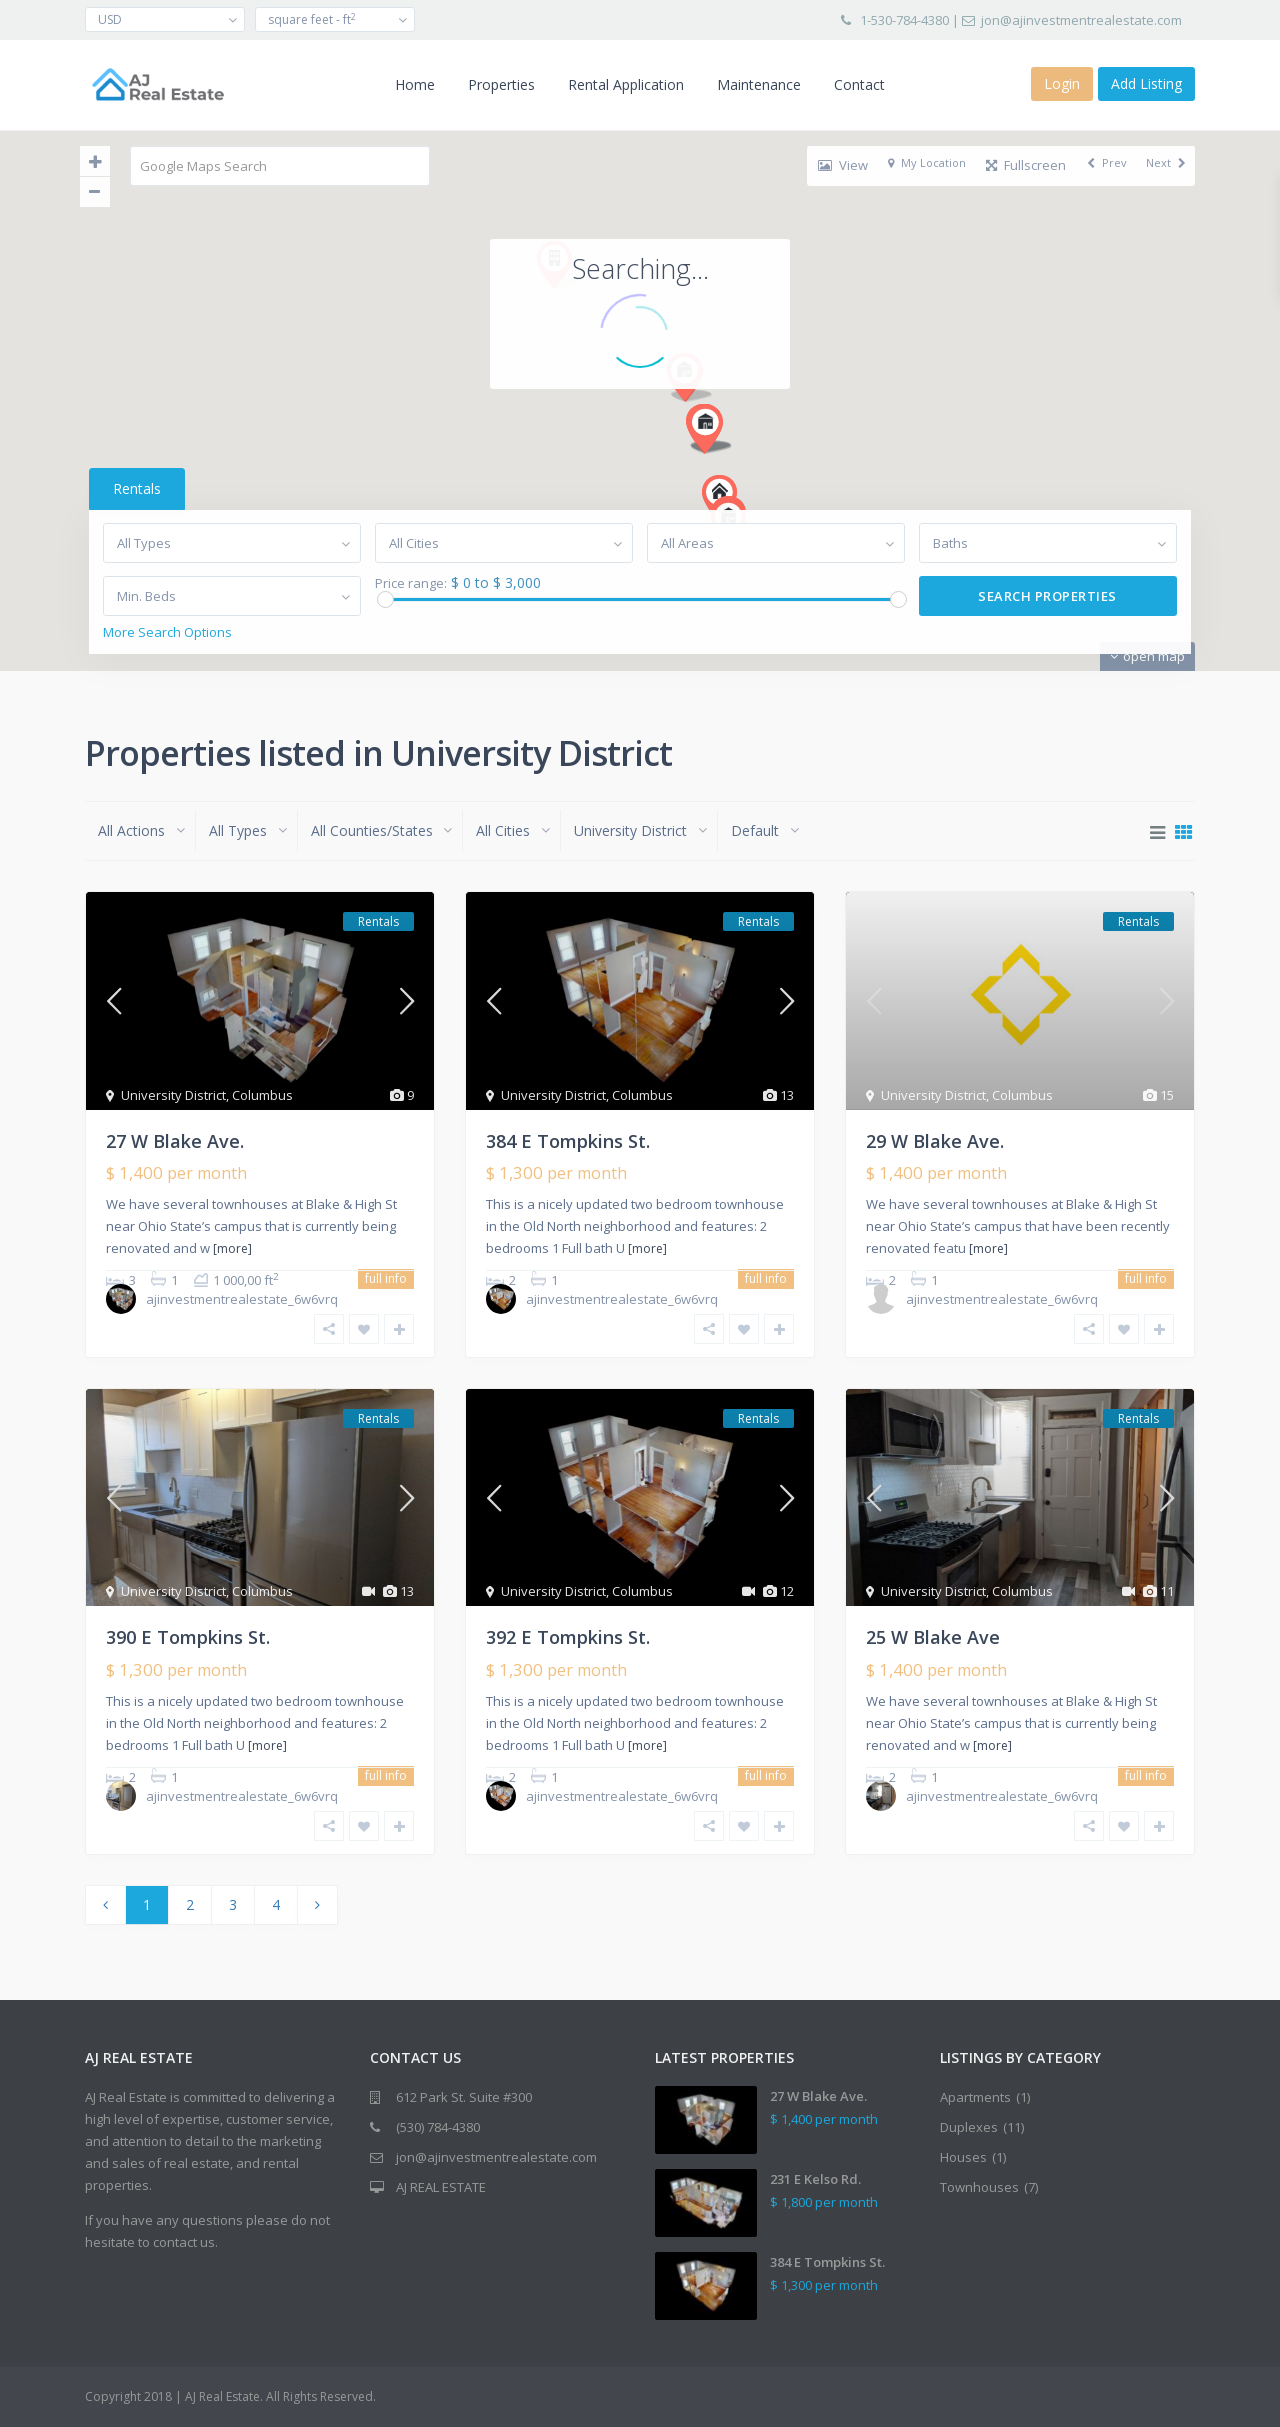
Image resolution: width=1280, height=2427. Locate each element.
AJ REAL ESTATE (441, 2187)
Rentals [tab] (133, 488)
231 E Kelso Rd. (815, 2179)
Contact (859, 84)
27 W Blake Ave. (175, 1141)
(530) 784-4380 (438, 2127)
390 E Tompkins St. (188, 1637)
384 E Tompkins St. (568, 1141)
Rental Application (626, 84)
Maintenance (759, 84)
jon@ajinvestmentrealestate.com (1081, 20)
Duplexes (969, 2127)
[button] (691, 234)
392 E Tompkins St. (568, 1637)
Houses (963, 2157)
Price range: (409, 583)
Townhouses (979, 2187)
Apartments (975, 2097)
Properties (501, 84)
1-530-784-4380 (904, 20)
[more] (232, 1248)
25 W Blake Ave (933, 1637)
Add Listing (1146, 83)
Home (415, 84)
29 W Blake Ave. (935, 1141)
